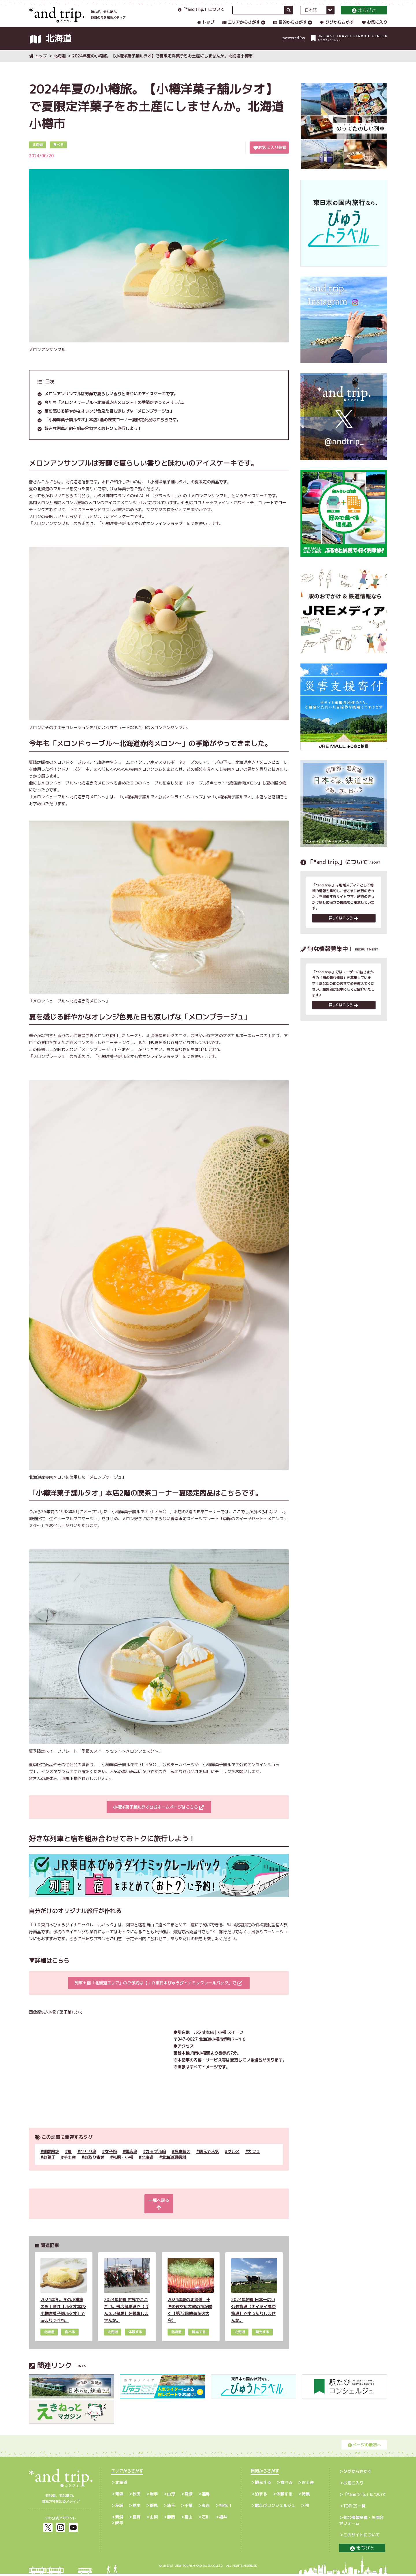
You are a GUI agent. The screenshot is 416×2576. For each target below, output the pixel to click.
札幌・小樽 (123, 2166)
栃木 (136, 2507)
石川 (206, 2519)
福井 (223, 2519)
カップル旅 (156, 2160)
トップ (205, 28)
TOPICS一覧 (354, 2508)
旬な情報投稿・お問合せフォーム (361, 2522)
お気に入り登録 (269, 156)
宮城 (188, 2496)
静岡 (171, 2519)
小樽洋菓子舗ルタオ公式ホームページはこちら (158, 1816)
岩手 (154, 2496)
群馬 (154, 2507)
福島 (206, 2496)
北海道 (59, 65)
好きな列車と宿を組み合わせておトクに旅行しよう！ (93, 437)
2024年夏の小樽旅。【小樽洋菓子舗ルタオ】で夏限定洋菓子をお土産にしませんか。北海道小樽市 (162, 65)
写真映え (182, 2160)
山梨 (154, 2519)
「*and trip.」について (201, 15)
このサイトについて (361, 2537)
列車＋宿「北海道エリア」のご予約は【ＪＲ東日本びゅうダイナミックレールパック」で (158, 1992)
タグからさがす (337, 28)
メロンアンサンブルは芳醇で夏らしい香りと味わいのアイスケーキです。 (111, 403)
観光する (263, 2484)
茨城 (119, 2507)
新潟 (119, 2519)
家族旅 (131, 2160)
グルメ (233, 2160)
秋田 (136, 2496)
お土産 (308, 2484)
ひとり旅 (88, 2160)
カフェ (254, 2160)
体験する (284, 2496)
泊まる (261, 2496)
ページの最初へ (364, 2447)
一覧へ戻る (158, 2209)
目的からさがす (290, 28)
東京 (206, 2507)
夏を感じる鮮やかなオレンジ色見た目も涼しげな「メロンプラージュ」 (109, 420)
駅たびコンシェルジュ (275, 2507)
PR (306, 2507)
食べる (286, 2484)
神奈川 (225, 2507)
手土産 (70, 2166)
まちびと (364, 16)
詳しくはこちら (343, 928)
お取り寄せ (94, 2166)
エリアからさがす (241, 28)
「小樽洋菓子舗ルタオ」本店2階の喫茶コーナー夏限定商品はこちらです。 (112, 429)
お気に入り (374, 28)
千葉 (188, 2507)
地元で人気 (209, 2160)
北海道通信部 (174, 2166)
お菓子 (49, 2166)
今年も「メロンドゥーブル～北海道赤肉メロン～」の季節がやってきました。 (115, 411)
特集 (306, 2496)
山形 (171, 2496)
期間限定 (51, 2160)
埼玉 (171, 2507)
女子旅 (111, 2160)
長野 (136, 2519)
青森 (119, 2496)
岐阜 (119, 2525)
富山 (188, 2519)
